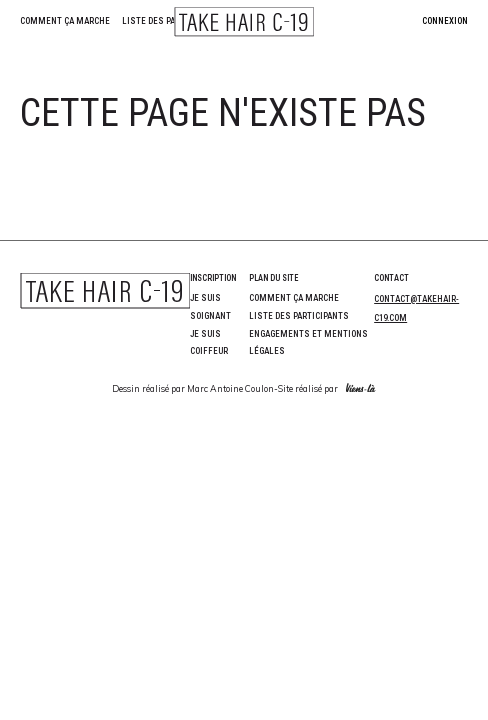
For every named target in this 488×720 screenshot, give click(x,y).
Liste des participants (172, 21)
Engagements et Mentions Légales (308, 343)
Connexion (445, 21)
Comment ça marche (65, 21)
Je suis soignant (210, 307)
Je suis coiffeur (209, 343)
